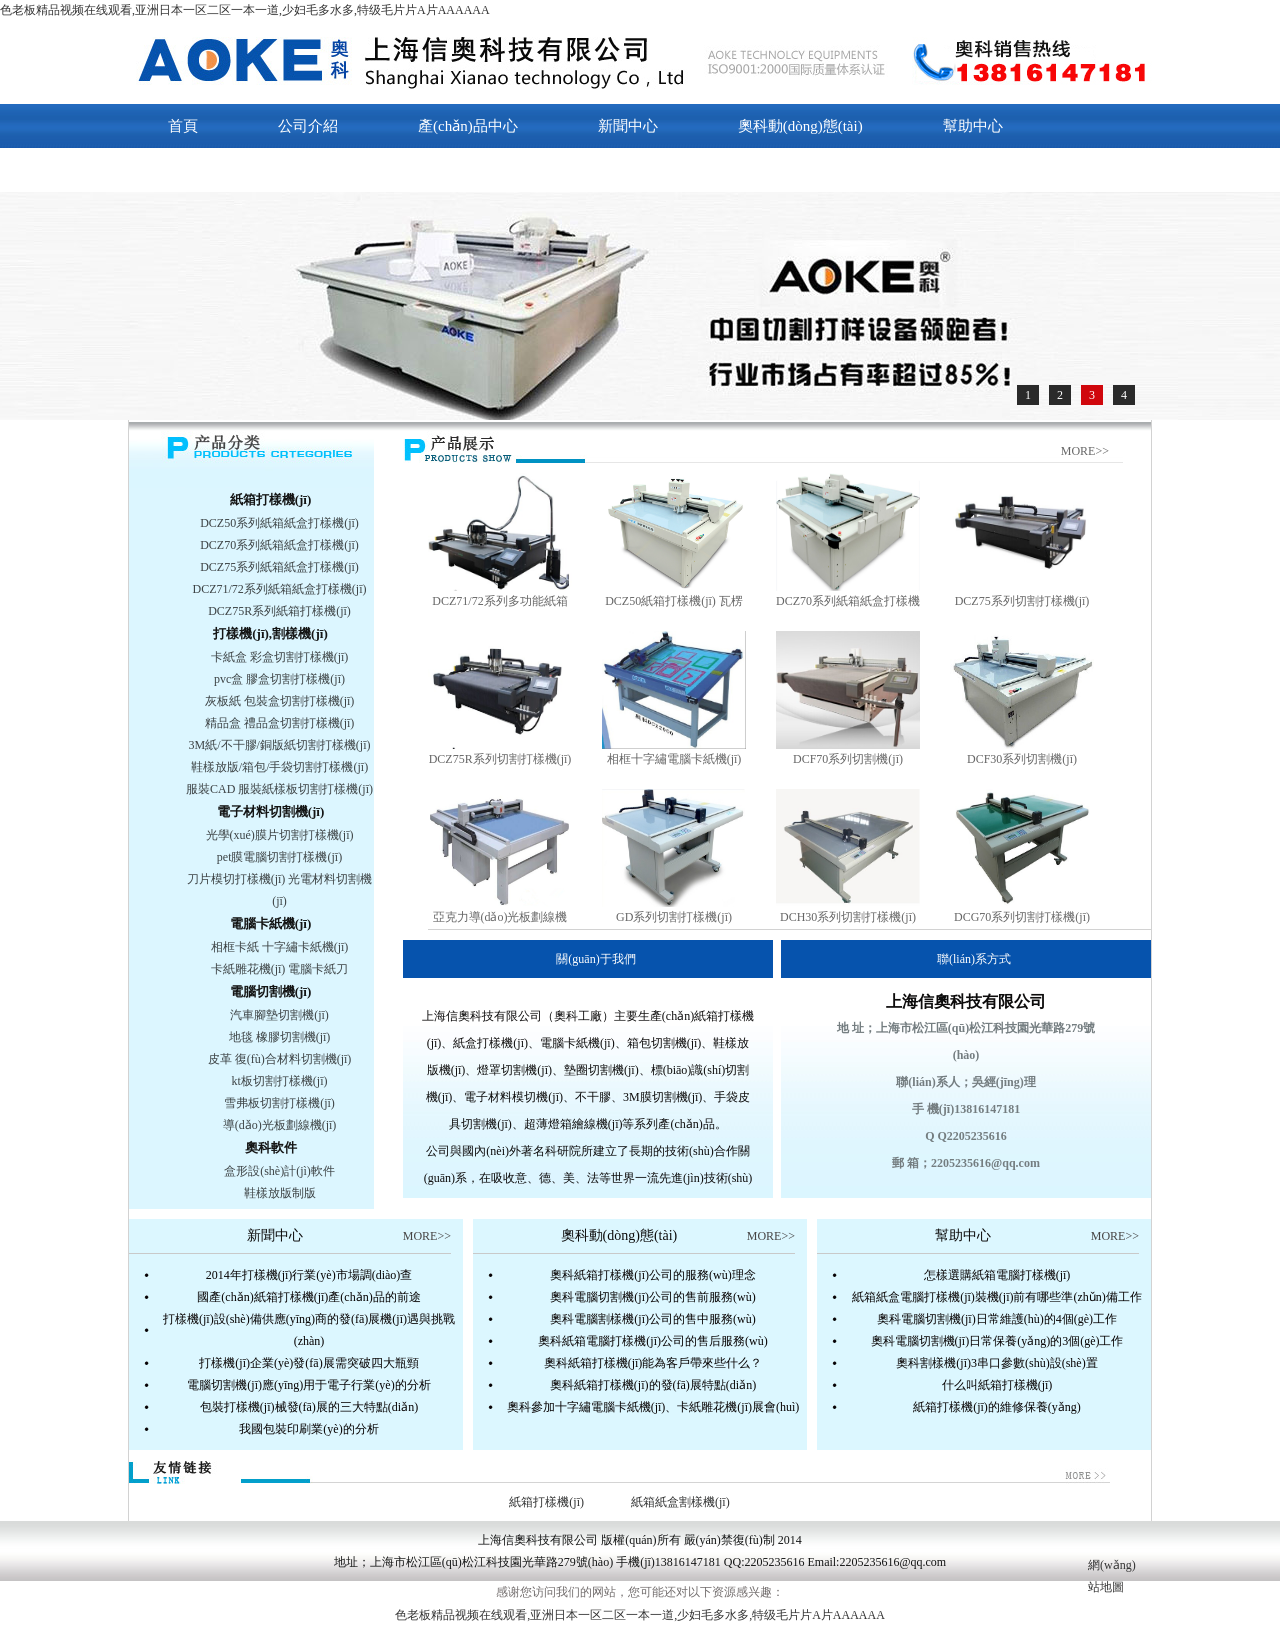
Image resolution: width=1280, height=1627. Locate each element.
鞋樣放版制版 (280, 1193)
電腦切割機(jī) (271, 991)
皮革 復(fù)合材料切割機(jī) (280, 1059)
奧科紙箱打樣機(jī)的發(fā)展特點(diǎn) (653, 1385)
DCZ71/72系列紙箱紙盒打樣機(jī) (280, 589)
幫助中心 (973, 126)
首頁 (183, 126)
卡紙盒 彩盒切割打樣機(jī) (280, 657)
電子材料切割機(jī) (271, 811)
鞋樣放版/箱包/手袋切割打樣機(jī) (279, 767)
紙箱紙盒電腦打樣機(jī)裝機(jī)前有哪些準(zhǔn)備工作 (997, 1297)
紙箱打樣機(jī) (271, 499)
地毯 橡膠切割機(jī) (280, 1037)
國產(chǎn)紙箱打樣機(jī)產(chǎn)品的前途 (308, 1297)
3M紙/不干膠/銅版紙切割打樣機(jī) (280, 745)
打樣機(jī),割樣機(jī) (270, 633)
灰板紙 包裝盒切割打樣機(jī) (280, 701)
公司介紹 (308, 126)
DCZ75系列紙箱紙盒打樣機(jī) (279, 567)
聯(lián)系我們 (214, 170)
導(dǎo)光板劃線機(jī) (280, 1125)
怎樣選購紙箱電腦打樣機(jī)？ (997, 1275)
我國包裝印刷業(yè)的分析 (308, 1429)
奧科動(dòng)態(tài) (800, 126)
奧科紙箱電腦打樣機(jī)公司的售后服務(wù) (652, 1341)
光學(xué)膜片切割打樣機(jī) (280, 835)
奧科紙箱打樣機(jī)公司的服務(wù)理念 (652, 1275)
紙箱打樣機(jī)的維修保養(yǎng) (997, 1407)
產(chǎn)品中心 (468, 126)
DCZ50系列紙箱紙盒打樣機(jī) (279, 523)
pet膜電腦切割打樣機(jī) (279, 857)
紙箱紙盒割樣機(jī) (680, 1502)
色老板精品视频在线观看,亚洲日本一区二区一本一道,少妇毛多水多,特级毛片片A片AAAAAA (245, 10)
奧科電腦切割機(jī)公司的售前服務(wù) (652, 1297)
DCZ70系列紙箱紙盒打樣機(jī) (279, 545)
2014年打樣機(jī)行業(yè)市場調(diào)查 (309, 1275)
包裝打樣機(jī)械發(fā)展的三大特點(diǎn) (309, 1407)
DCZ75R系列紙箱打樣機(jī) (279, 611)
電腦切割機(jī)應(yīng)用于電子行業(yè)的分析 (308, 1385)
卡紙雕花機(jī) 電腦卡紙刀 (280, 969)
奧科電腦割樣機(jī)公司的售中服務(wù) (652, 1319)
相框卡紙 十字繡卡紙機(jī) (280, 947)
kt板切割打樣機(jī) (280, 1081)
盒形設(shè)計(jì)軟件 (279, 1171)
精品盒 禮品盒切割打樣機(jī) (280, 723)
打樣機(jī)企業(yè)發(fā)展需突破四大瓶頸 (308, 1363)
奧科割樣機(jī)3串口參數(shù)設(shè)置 (996, 1363)
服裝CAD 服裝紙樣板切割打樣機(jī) (279, 789)
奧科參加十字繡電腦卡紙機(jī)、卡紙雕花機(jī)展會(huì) (653, 1407)
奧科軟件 (271, 1147)
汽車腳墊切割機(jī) (279, 1015)
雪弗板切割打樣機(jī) (279, 1103)
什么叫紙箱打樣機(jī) (997, 1385)
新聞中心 (628, 126)
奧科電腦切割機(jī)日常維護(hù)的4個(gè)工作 (997, 1319)
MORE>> (1085, 451)
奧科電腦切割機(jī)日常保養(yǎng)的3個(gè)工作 (997, 1341)
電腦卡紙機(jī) (271, 923)
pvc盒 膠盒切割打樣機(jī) (279, 679)
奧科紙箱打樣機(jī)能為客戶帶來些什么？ (653, 1363)
